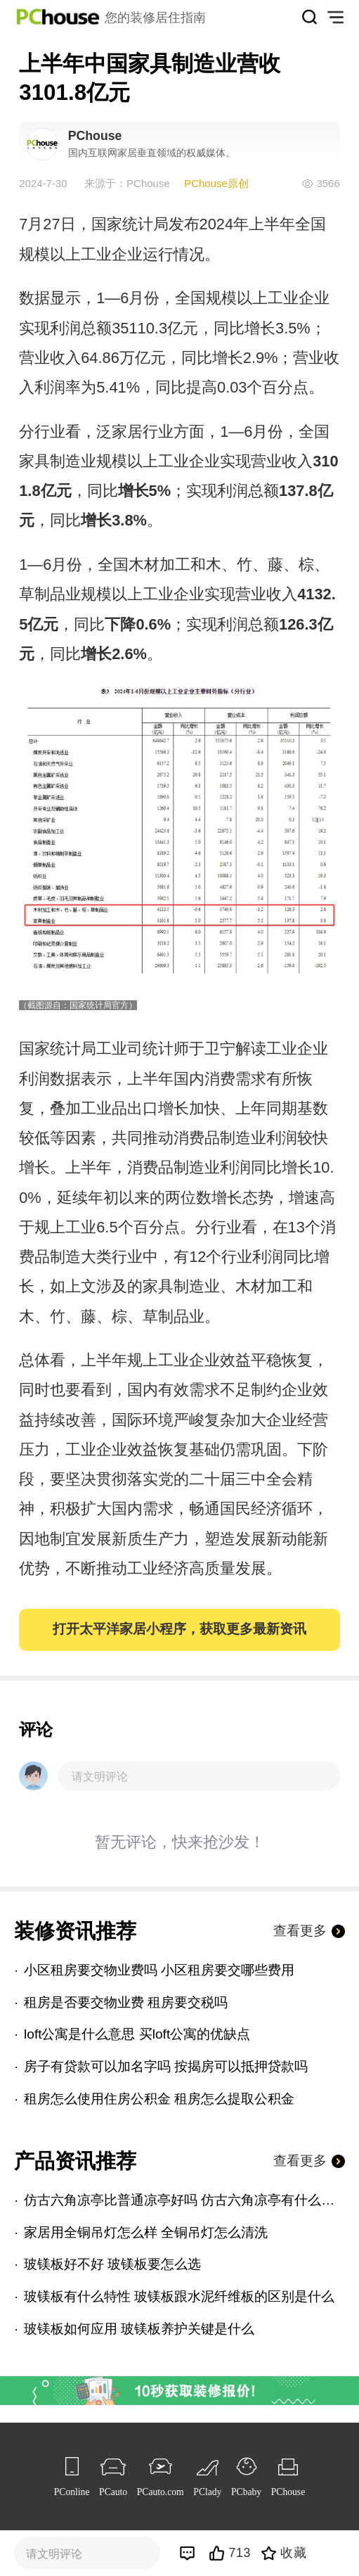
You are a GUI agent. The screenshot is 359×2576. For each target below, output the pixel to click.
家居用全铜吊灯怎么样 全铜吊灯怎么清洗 (146, 2232)
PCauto (113, 2492)
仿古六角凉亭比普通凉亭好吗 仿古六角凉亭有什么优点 (184, 2200)
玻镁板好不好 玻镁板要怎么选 (112, 2264)
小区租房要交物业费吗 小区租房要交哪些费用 (159, 1970)
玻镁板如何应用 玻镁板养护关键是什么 (139, 2328)
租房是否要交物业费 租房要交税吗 (126, 2002)
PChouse (288, 2492)
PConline (72, 2492)
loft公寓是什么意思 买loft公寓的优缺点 (137, 2034)
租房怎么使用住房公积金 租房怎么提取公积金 (159, 2098)
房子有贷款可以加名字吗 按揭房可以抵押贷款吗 (166, 2066)
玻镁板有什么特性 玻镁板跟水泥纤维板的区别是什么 (179, 2296)
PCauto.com (160, 2492)
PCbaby (246, 2492)
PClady (207, 2492)
